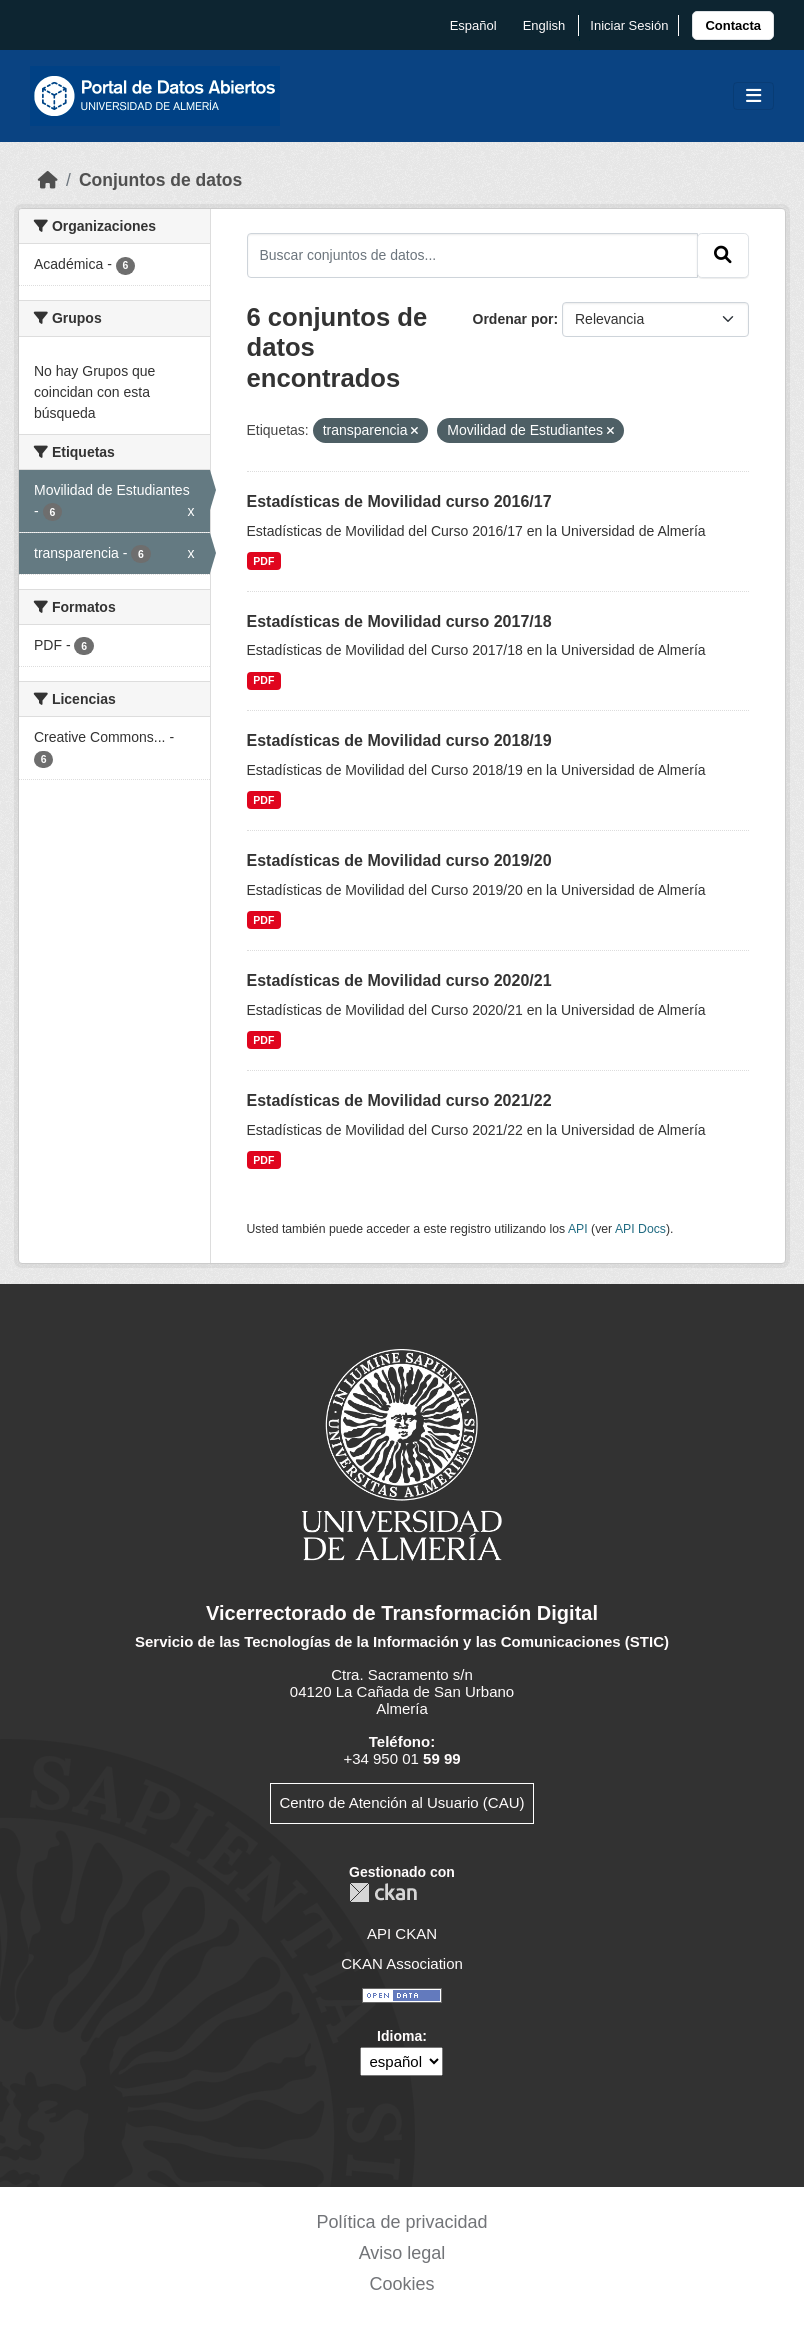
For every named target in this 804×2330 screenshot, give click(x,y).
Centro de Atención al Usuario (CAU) (401, 1802)
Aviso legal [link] (402, 2253)
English (544, 25)
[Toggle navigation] (753, 96)
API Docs (640, 1229)
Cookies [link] (401, 2284)
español (473, 25)
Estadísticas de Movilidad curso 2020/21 (399, 980)
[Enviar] (723, 255)
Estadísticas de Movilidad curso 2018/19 (399, 740)
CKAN (383, 1892)
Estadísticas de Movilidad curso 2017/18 (399, 621)
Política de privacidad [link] (401, 2222)
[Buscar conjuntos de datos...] (473, 255)
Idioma (399, 2036)
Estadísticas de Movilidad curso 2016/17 (399, 501)
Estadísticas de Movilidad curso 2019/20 (399, 860)
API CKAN (402, 1933)
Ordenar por (513, 319)
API (578, 1229)
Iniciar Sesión (629, 25)
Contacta (733, 25)
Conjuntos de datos (160, 180)
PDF (263, 561)
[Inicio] (48, 180)
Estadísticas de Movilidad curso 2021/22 (399, 1100)
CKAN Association (402, 1963)
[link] (733, 25)
